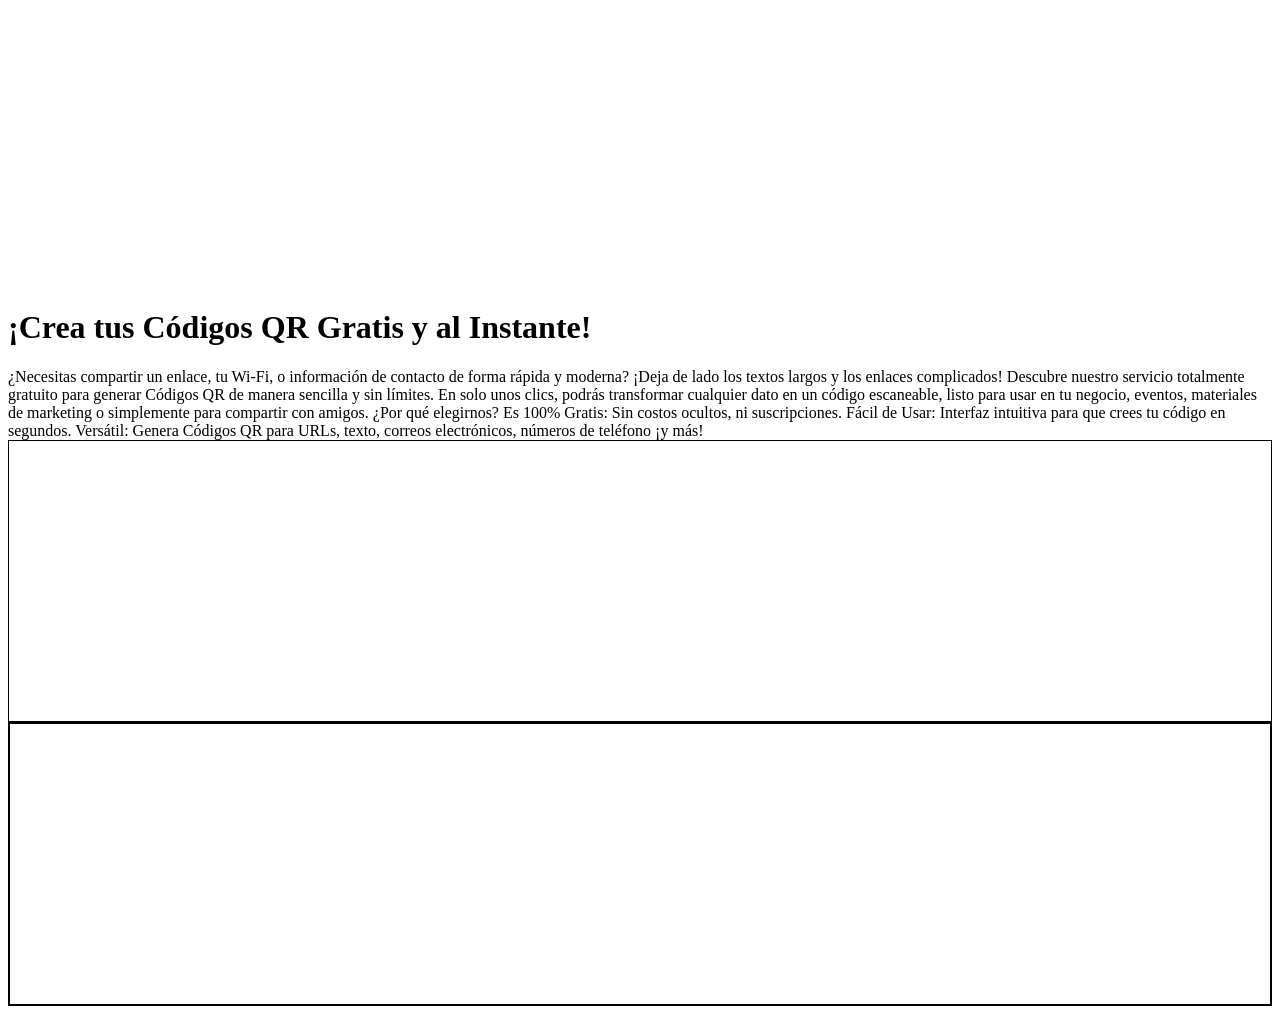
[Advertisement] (608, 148)
